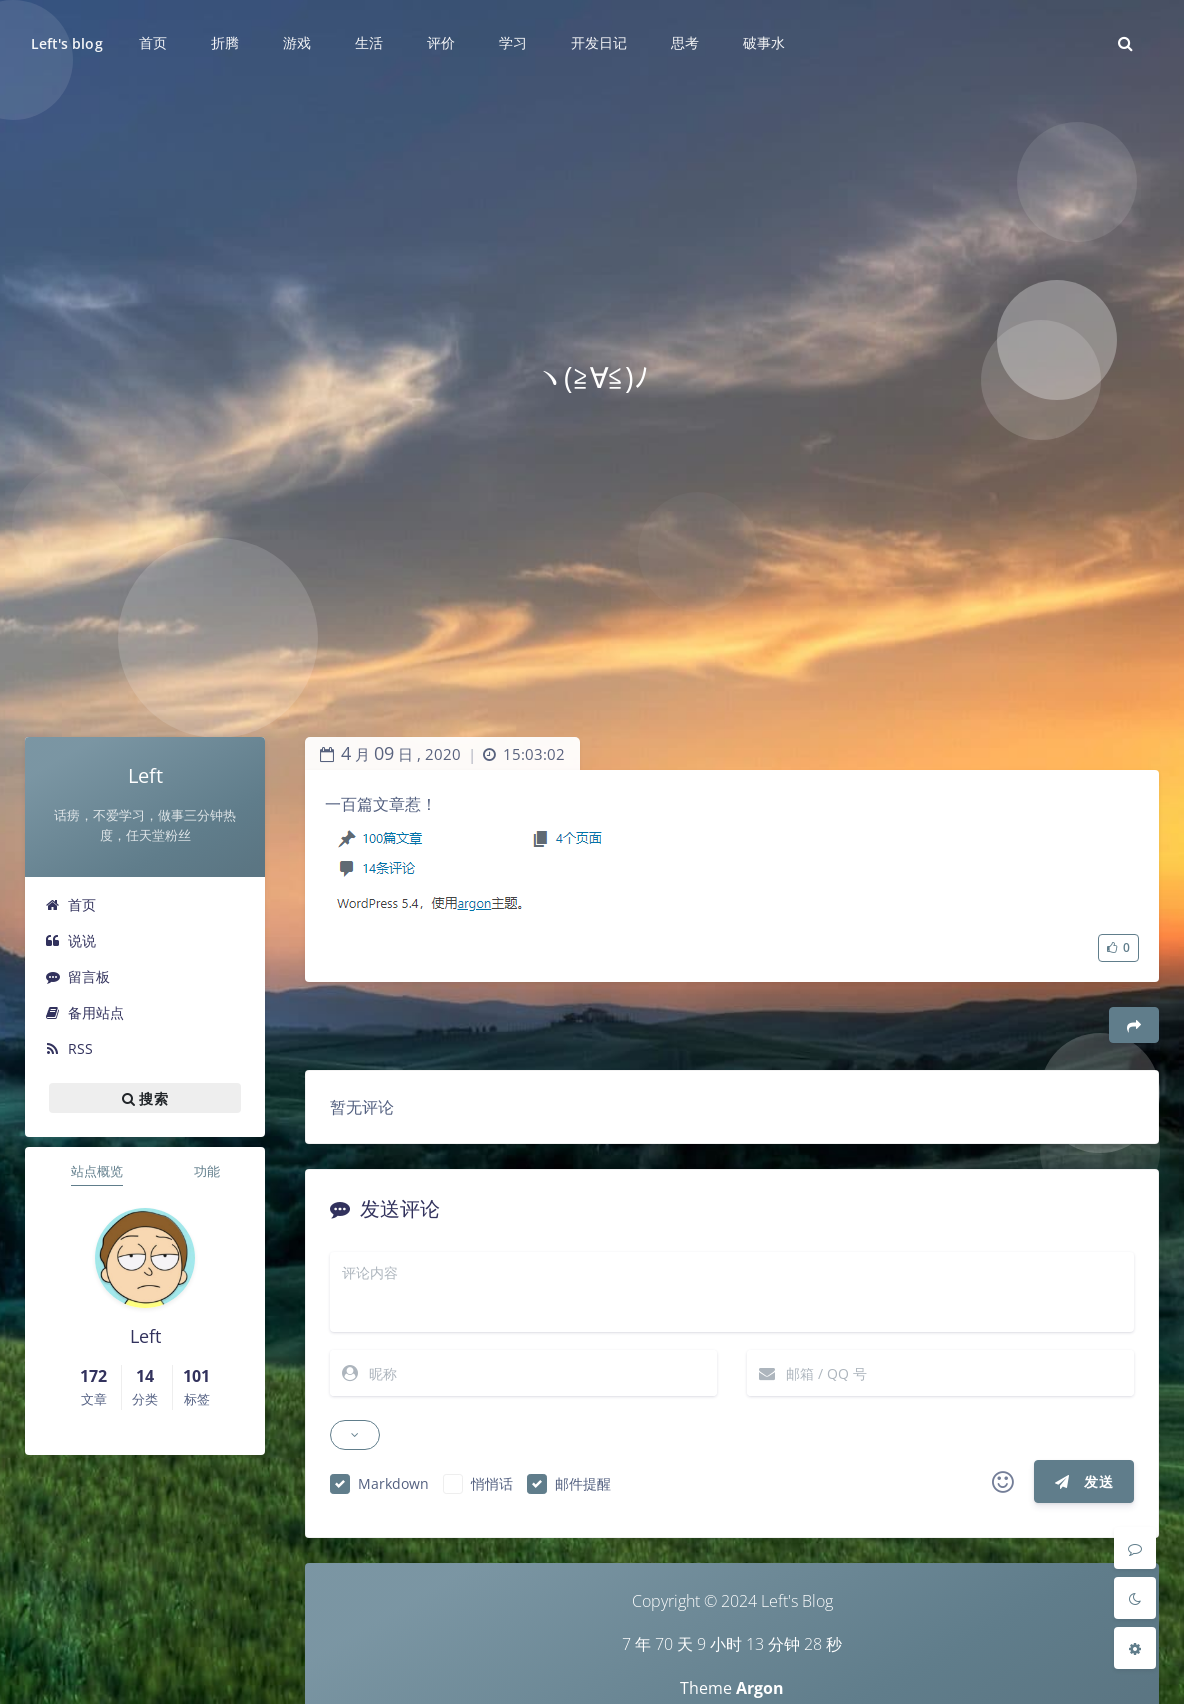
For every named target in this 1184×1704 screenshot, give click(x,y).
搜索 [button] (145, 1098)
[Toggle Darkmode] (1135, 1598)
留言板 (77, 976)
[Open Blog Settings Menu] (1135, 1648)
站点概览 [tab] (97, 1171)
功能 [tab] (207, 1171)
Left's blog (67, 43)
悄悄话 (492, 1483)
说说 (70, 940)
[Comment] (1135, 1548)
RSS (69, 1048)
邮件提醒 (583, 1483)
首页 (70, 904)
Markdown (393, 1483)
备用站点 (84, 1012)
